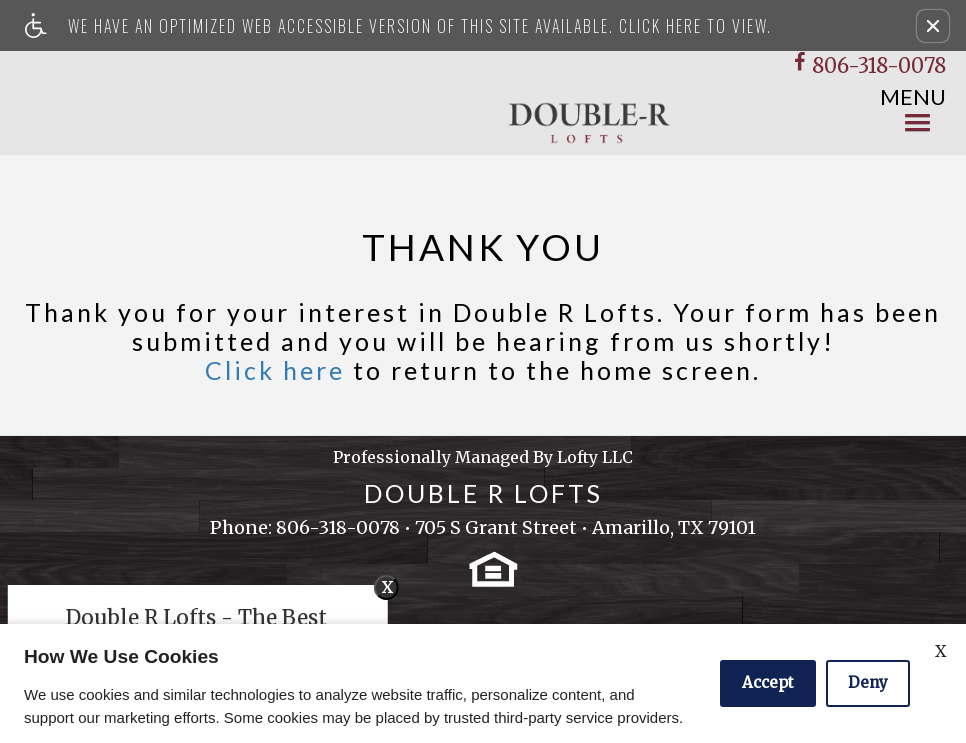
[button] (933, 26)
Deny (868, 682)
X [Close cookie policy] (940, 651)
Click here (275, 370)
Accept (768, 682)
